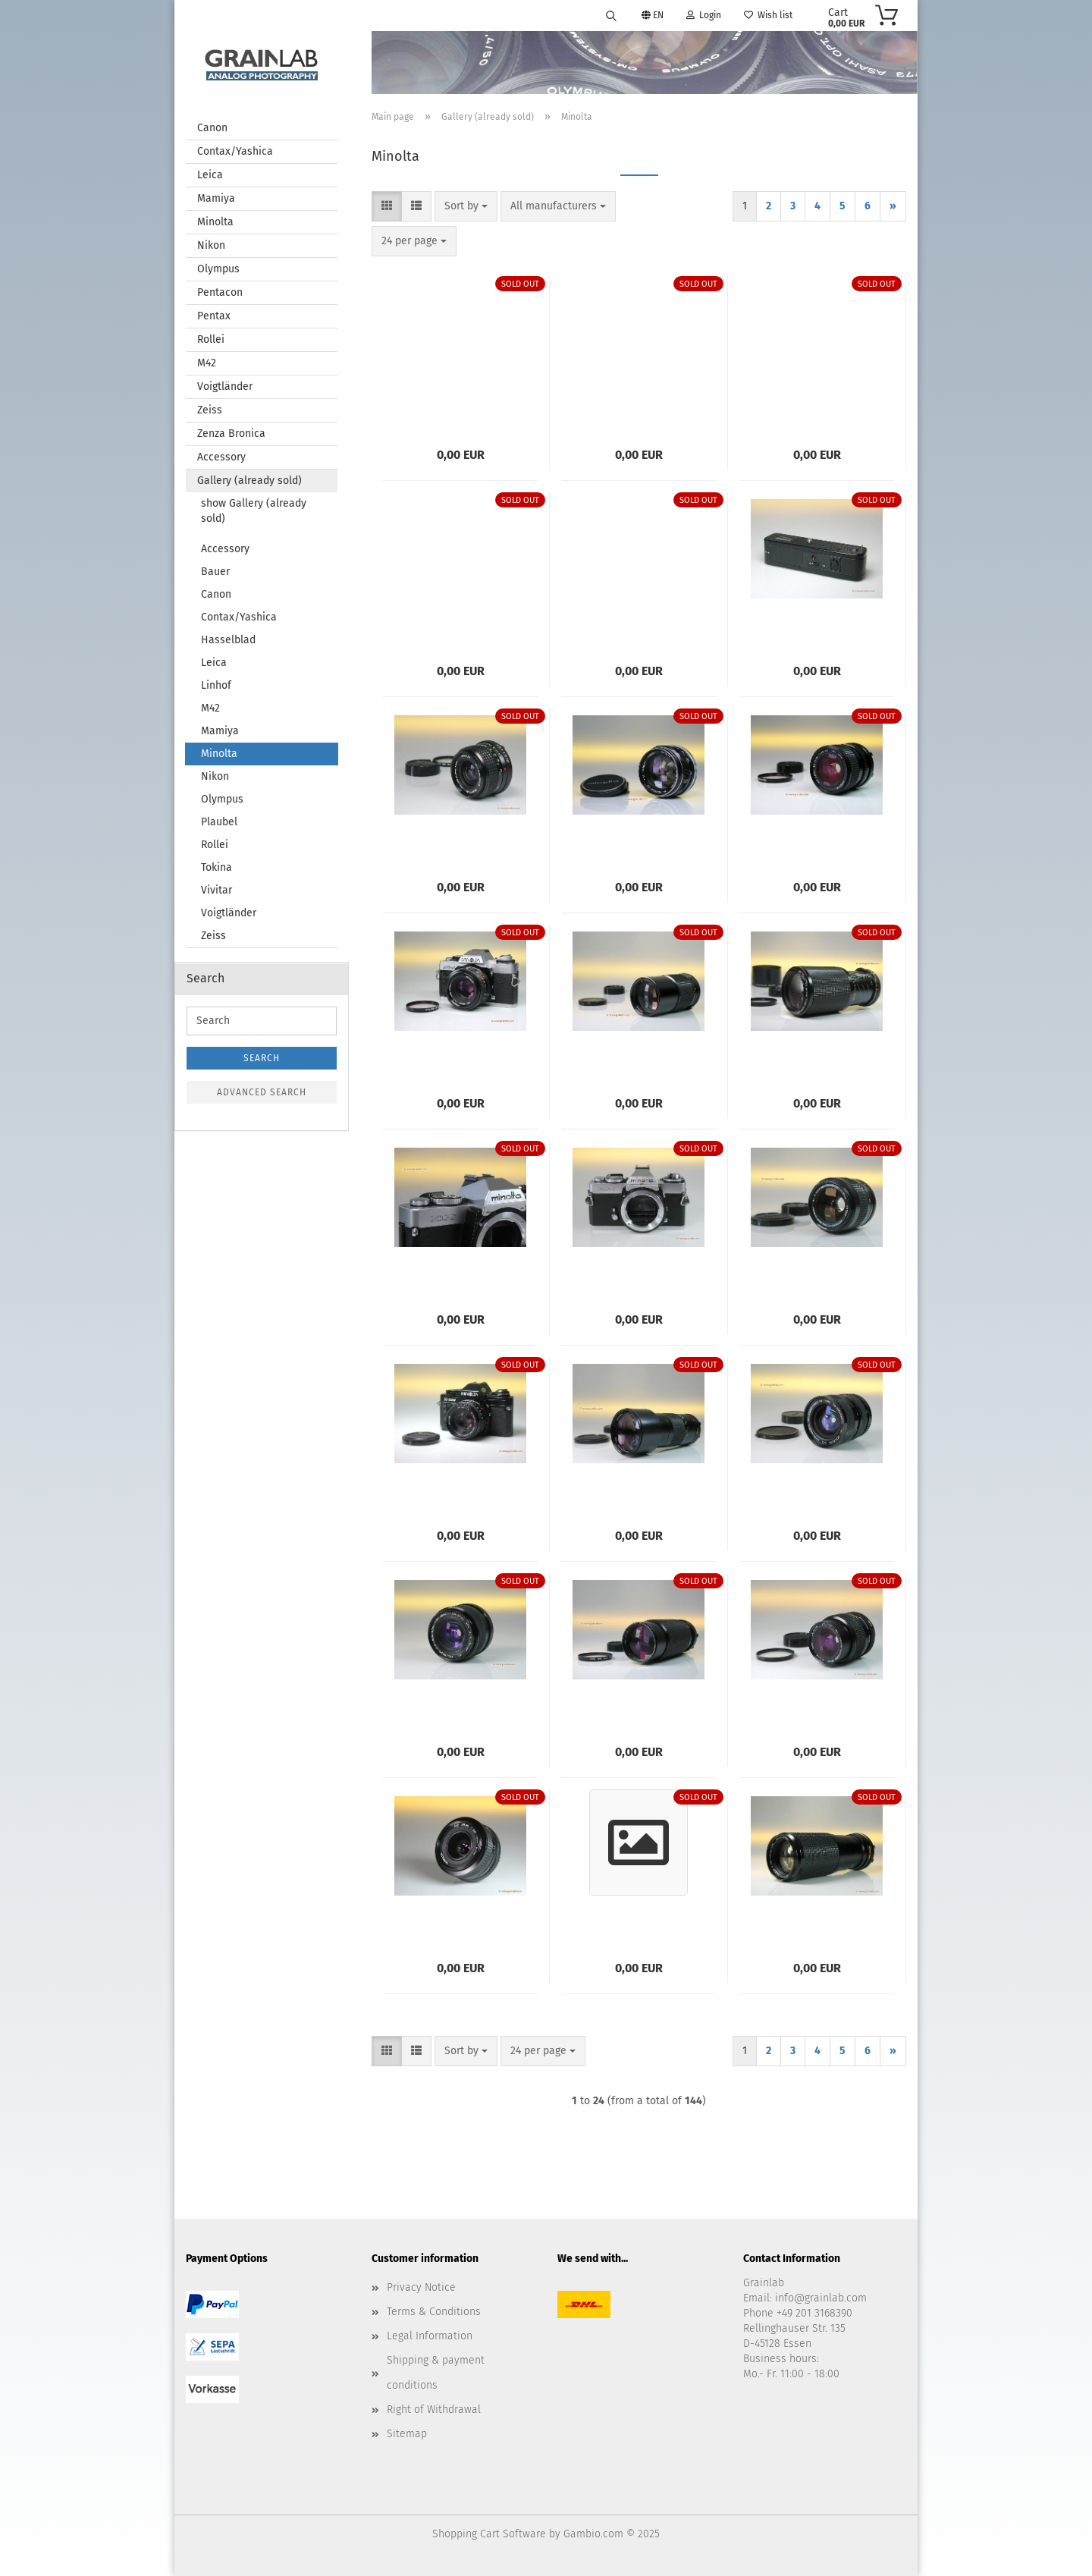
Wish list (768, 15)
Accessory (221, 457)
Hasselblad (228, 639)
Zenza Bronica (231, 433)
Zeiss (209, 410)
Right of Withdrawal (434, 2409)
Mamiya (216, 198)
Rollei (210, 339)
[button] (387, 206)
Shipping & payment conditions (436, 2372)
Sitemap (407, 2433)
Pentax (214, 315)
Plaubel (219, 821)
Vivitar (216, 890)
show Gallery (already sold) (253, 511)
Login (703, 15)
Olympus (218, 268)
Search (261, 1058)
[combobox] (466, 206)
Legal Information (429, 2335)
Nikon (211, 245)
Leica (210, 174)
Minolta (215, 221)
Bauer (215, 571)
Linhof (216, 685)
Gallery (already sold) (249, 480)
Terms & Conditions (434, 2311)
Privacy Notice (421, 2287)
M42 (206, 363)
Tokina (216, 867)
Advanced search (261, 1092)
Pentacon (220, 292)
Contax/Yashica (235, 151)
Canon (212, 127)
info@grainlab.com (821, 2298)
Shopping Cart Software (489, 2533)
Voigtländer (225, 386)
